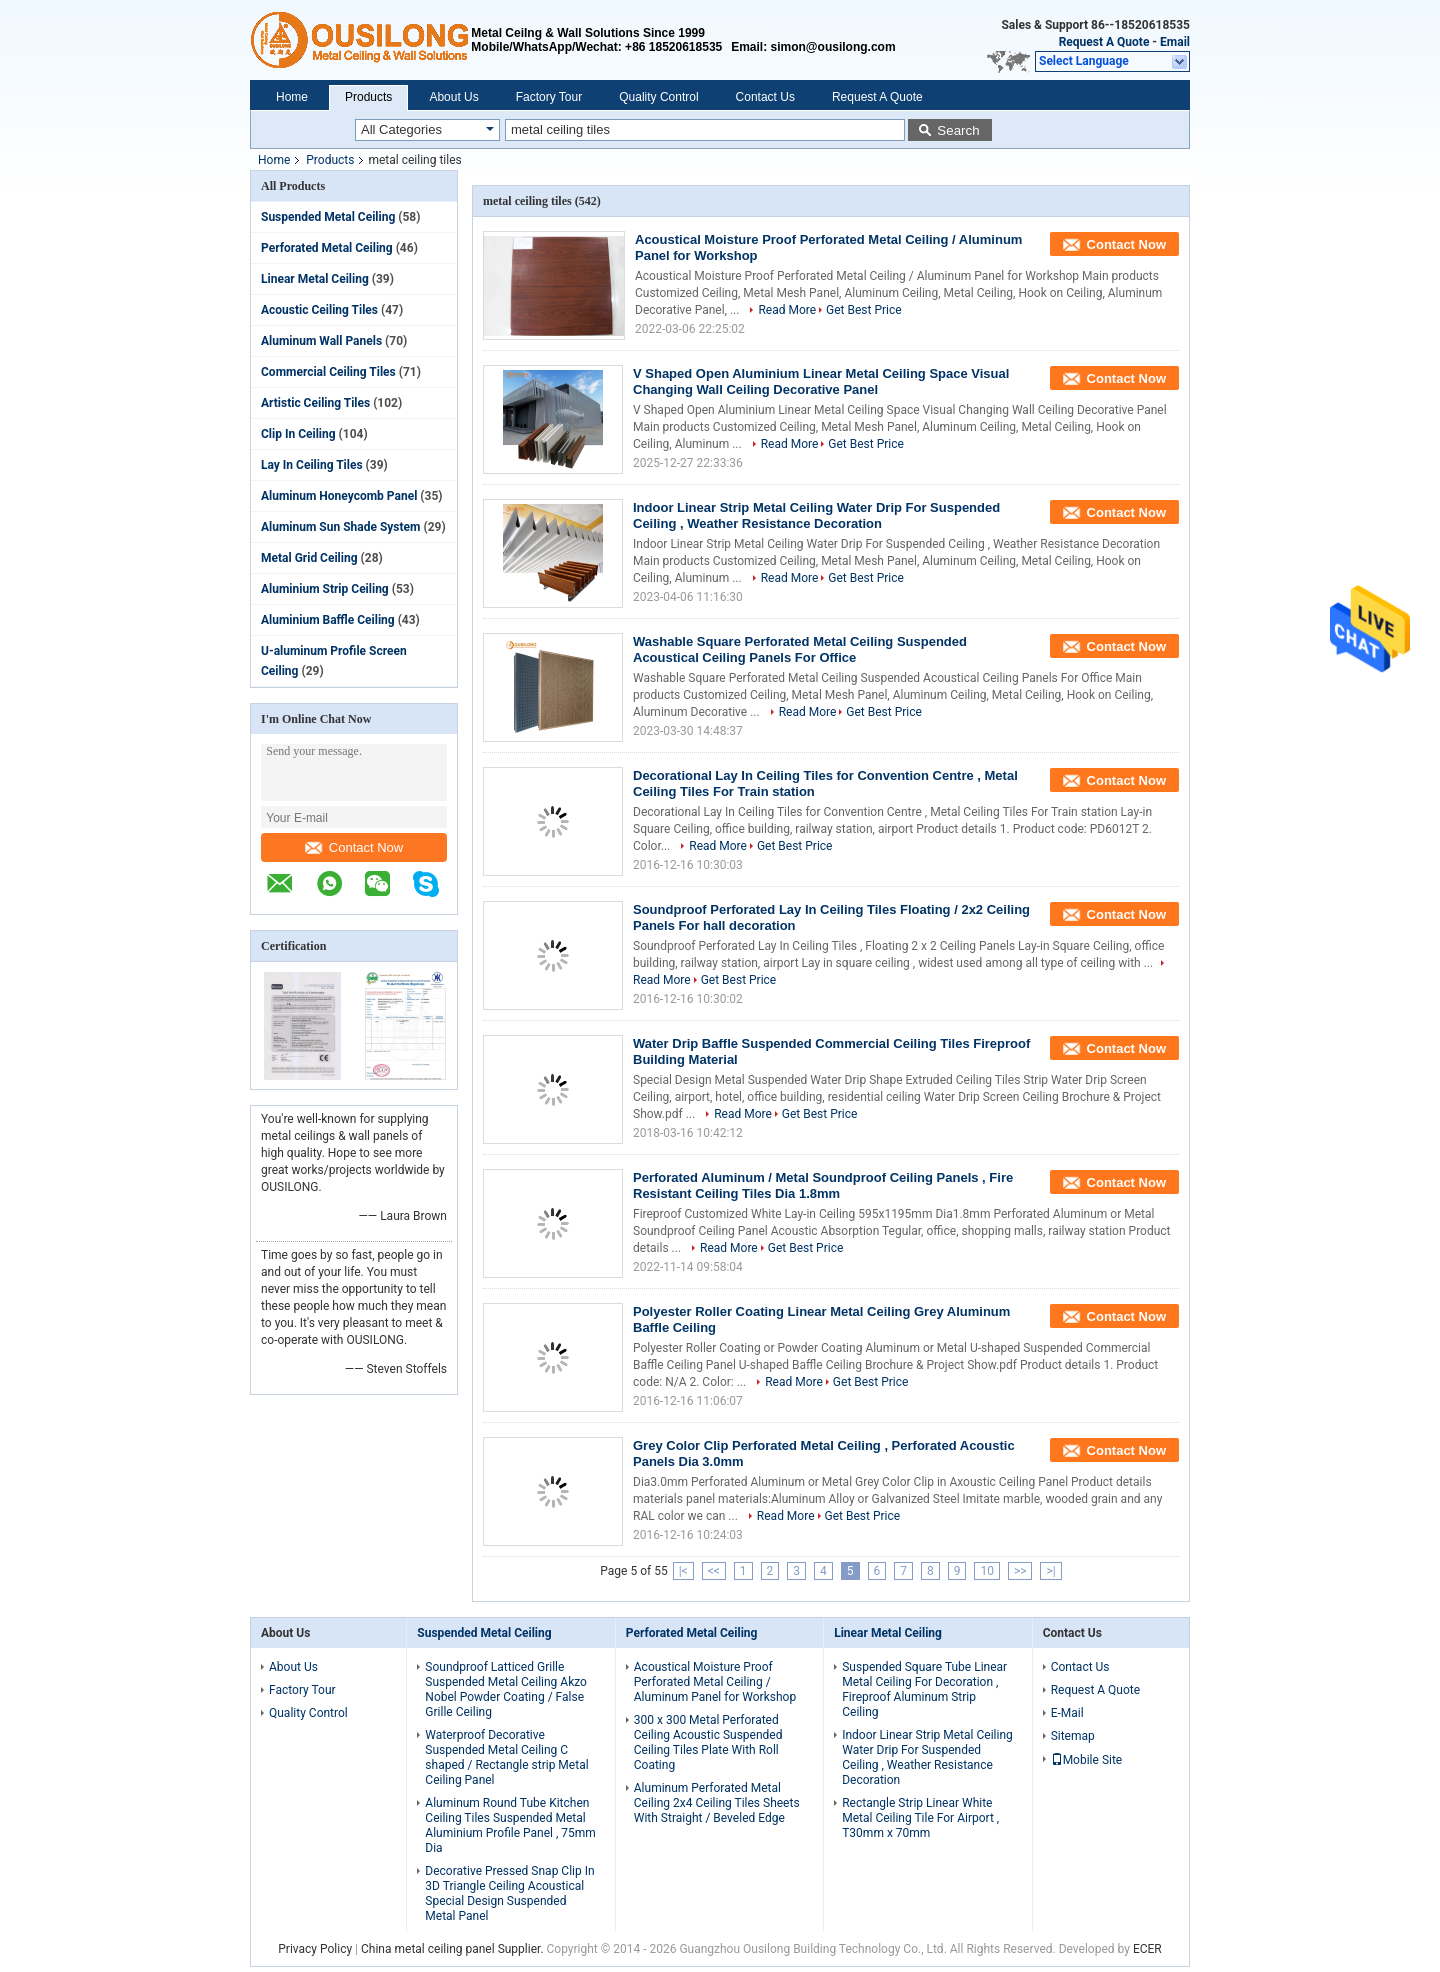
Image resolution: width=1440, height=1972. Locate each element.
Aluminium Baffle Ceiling (328, 620)
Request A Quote (1104, 42)
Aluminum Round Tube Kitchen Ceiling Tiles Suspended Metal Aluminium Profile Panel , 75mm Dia (510, 1825)
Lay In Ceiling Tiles (312, 465)
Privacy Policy (315, 1949)
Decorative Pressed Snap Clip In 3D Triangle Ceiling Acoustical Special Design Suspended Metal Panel (509, 1893)
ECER (1147, 1949)
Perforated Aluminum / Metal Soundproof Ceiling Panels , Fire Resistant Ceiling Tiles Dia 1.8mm (823, 1185)
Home (292, 97)
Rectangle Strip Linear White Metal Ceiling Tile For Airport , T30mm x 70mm (920, 1818)
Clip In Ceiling (298, 434)
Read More (787, 310)
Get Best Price (864, 310)
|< (683, 1571)
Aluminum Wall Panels (321, 341)
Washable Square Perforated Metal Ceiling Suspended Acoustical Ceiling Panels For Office (800, 649)
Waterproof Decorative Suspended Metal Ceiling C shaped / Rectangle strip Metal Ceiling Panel (506, 1757)
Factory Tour (549, 97)
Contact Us (765, 97)
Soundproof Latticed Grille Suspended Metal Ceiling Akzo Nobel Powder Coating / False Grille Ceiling (506, 1689)
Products (368, 97)
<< (714, 1571)
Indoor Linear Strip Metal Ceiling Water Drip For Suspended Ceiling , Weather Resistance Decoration (816, 515)
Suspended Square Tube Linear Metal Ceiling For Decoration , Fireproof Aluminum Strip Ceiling (924, 1689)
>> (1020, 1571)
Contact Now (354, 847)
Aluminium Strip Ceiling (325, 589)
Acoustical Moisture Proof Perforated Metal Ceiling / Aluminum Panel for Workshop (715, 1682)
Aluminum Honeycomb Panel (339, 496)
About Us (453, 97)
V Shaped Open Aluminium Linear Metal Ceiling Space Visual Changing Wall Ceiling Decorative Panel (821, 381)
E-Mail (1067, 1713)
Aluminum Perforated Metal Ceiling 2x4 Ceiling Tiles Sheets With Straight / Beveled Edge (717, 1803)
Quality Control (658, 97)
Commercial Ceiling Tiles (328, 372)
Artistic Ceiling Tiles (315, 403)
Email (1175, 42)
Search (958, 130)
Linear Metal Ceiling (315, 279)
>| (1050, 1571)
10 (987, 1571)
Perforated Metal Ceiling (327, 248)
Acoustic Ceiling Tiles (319, 310)
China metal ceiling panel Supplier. (454, 1949)
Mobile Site (1087, 1760)
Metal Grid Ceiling (309, 558)
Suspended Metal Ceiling (328, 217)
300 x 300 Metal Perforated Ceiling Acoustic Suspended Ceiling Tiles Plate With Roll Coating (708, 1742)
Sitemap (1073, 1736)
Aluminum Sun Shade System (340, 527)
